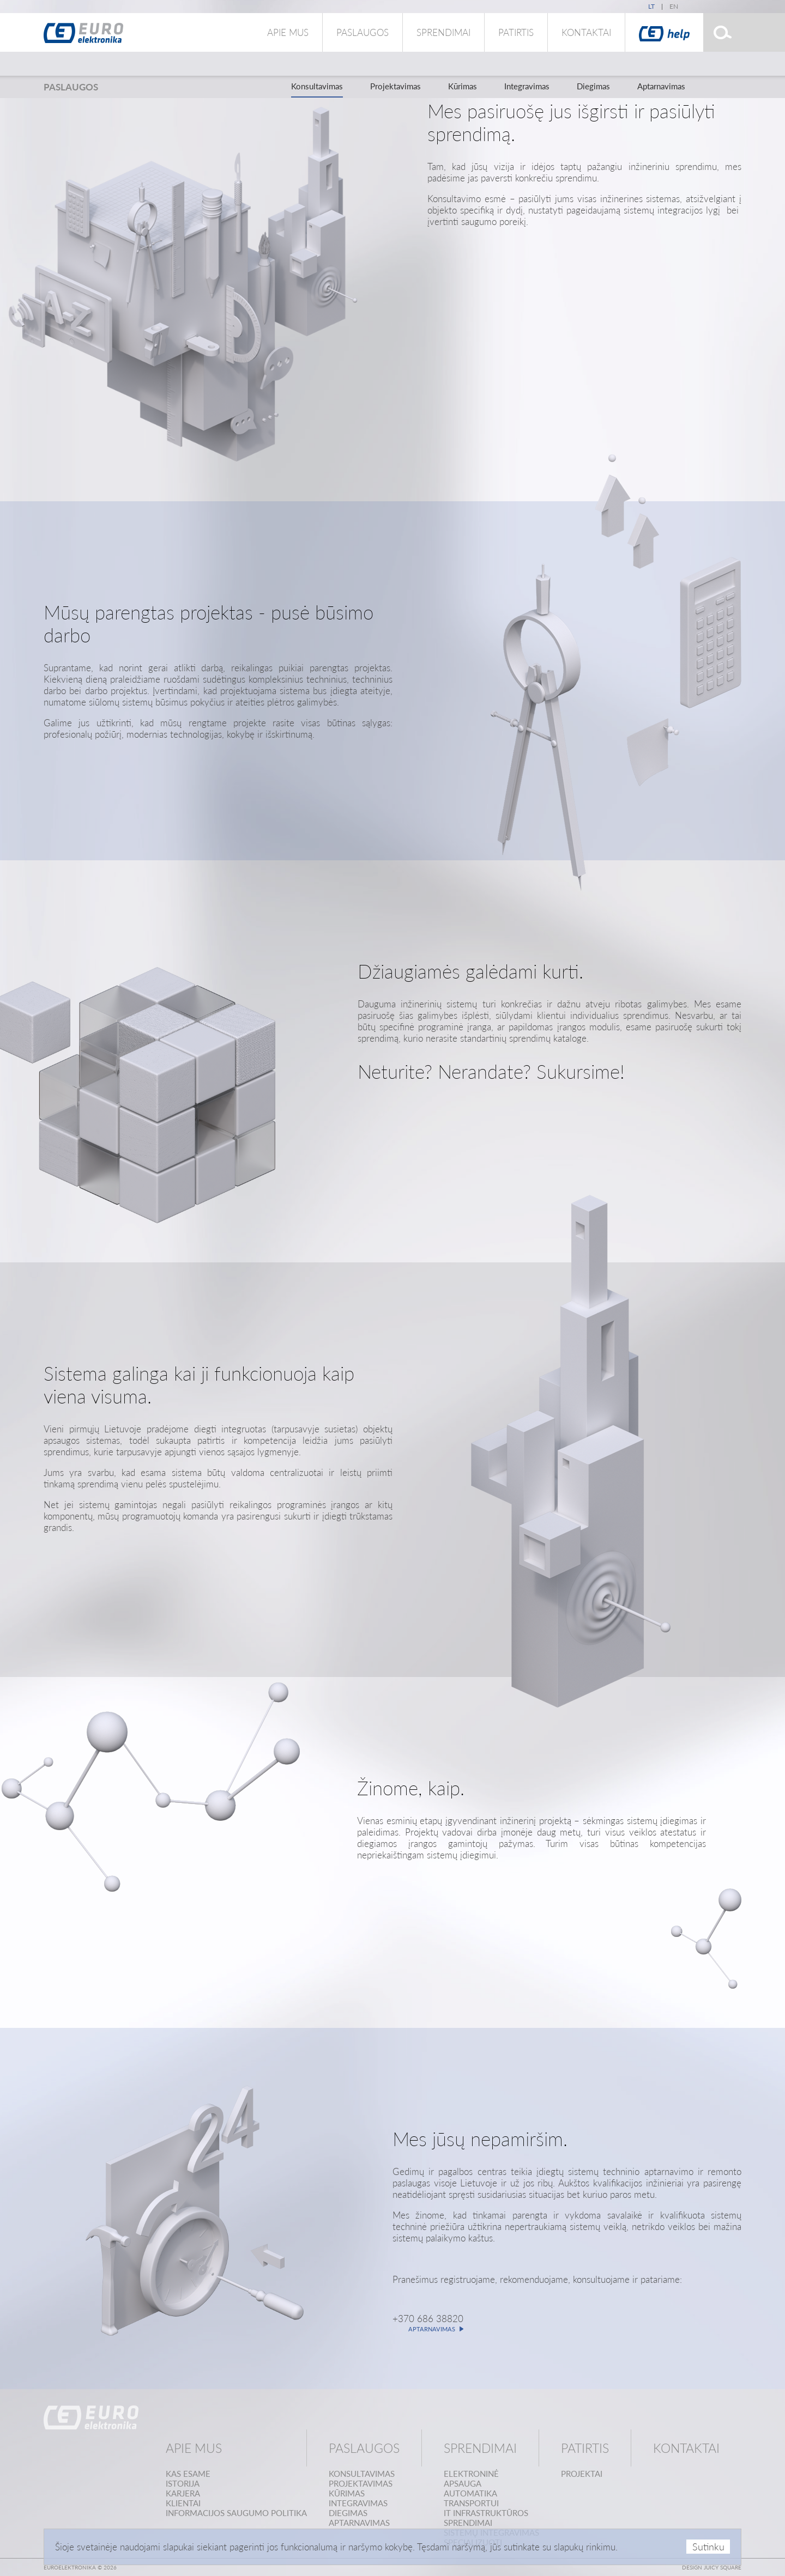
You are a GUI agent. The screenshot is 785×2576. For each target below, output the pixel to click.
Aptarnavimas (661, 86)
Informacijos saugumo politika (236, 2513)
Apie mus (288, 32)
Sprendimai (443, 32)
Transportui (471, 2503)
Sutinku (708, 2547)
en (673, 6)
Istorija (183, 2483)
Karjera (183, 2493)
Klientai (183, 2503)
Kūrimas (462, 86)
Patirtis (516, 32)
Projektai (581, 2473)
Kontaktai (586, 32)
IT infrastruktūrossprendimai (486, 2518)
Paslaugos (362, 32)
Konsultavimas (317, 86)
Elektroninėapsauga (471, 2478)
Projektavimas (395, 86)
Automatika (470, 2493)
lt (651, 6)
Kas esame (188, 2473)
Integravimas (527, 86)
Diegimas (593, 86)
